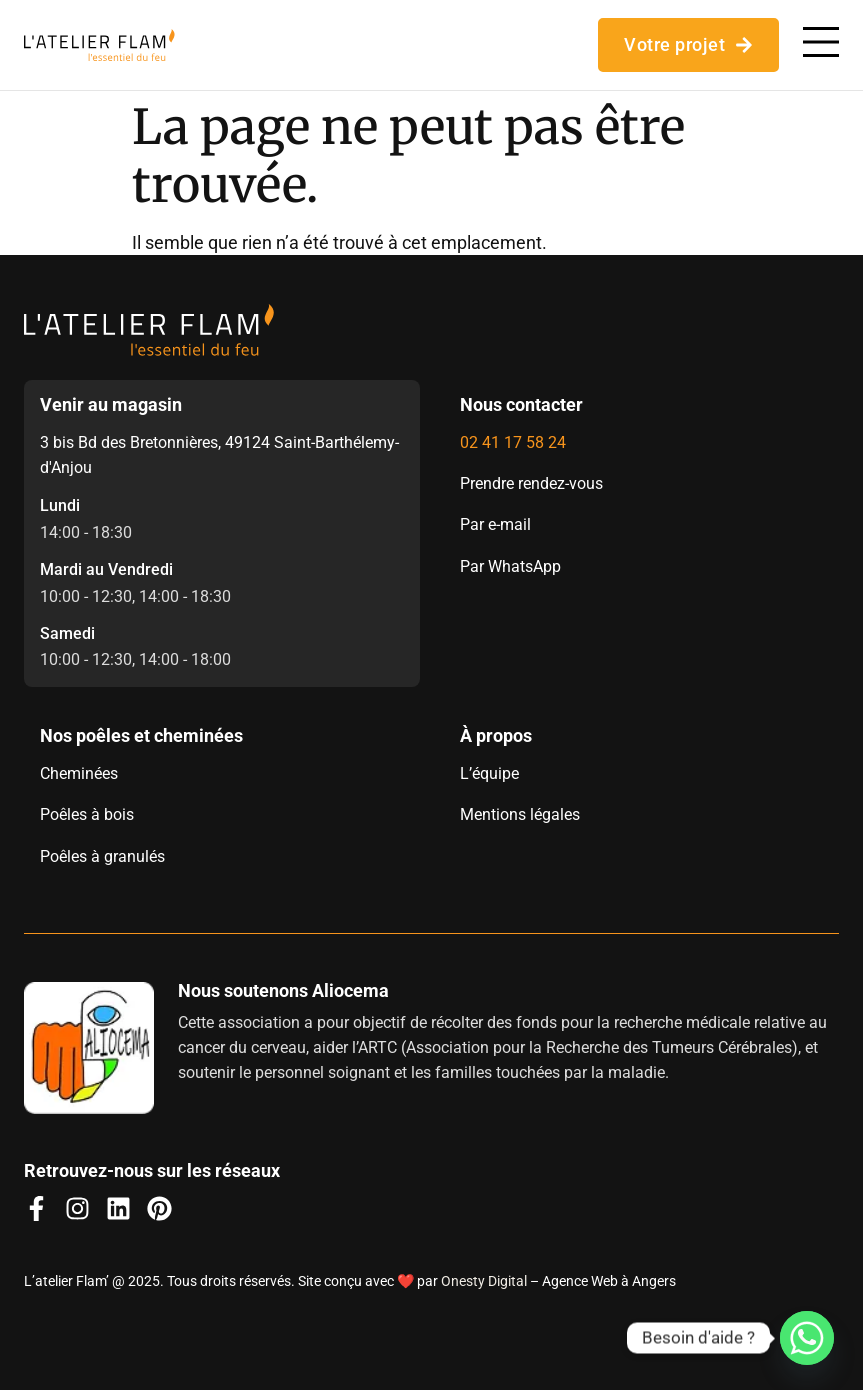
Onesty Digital (484, 1281)
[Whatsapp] (807, 1338)
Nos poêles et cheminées (141, 735)
